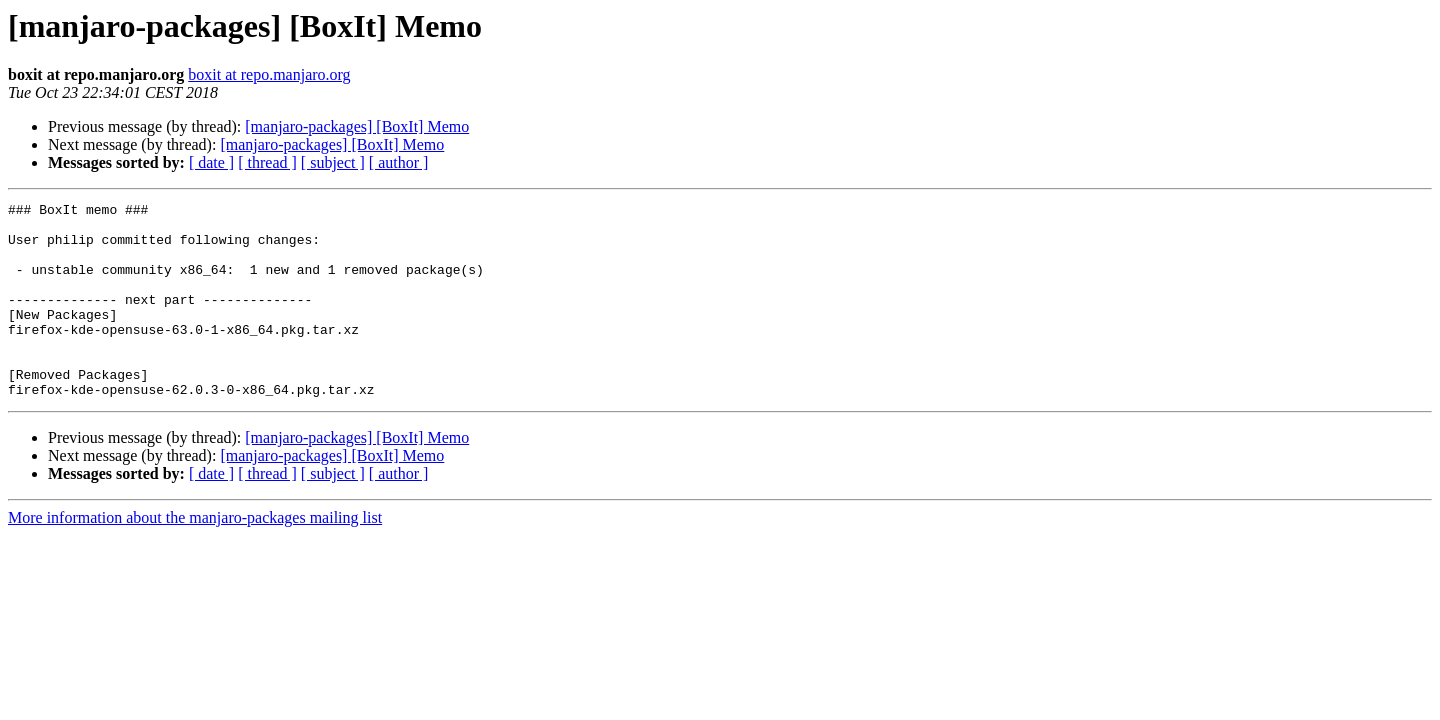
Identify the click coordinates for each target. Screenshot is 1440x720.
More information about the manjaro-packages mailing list (195, 556)
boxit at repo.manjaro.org (269, 74)
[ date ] (211, 162)
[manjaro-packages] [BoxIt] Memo (357, 126)
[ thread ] (267, 162)
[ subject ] (333, 162)
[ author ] (399, 162)
